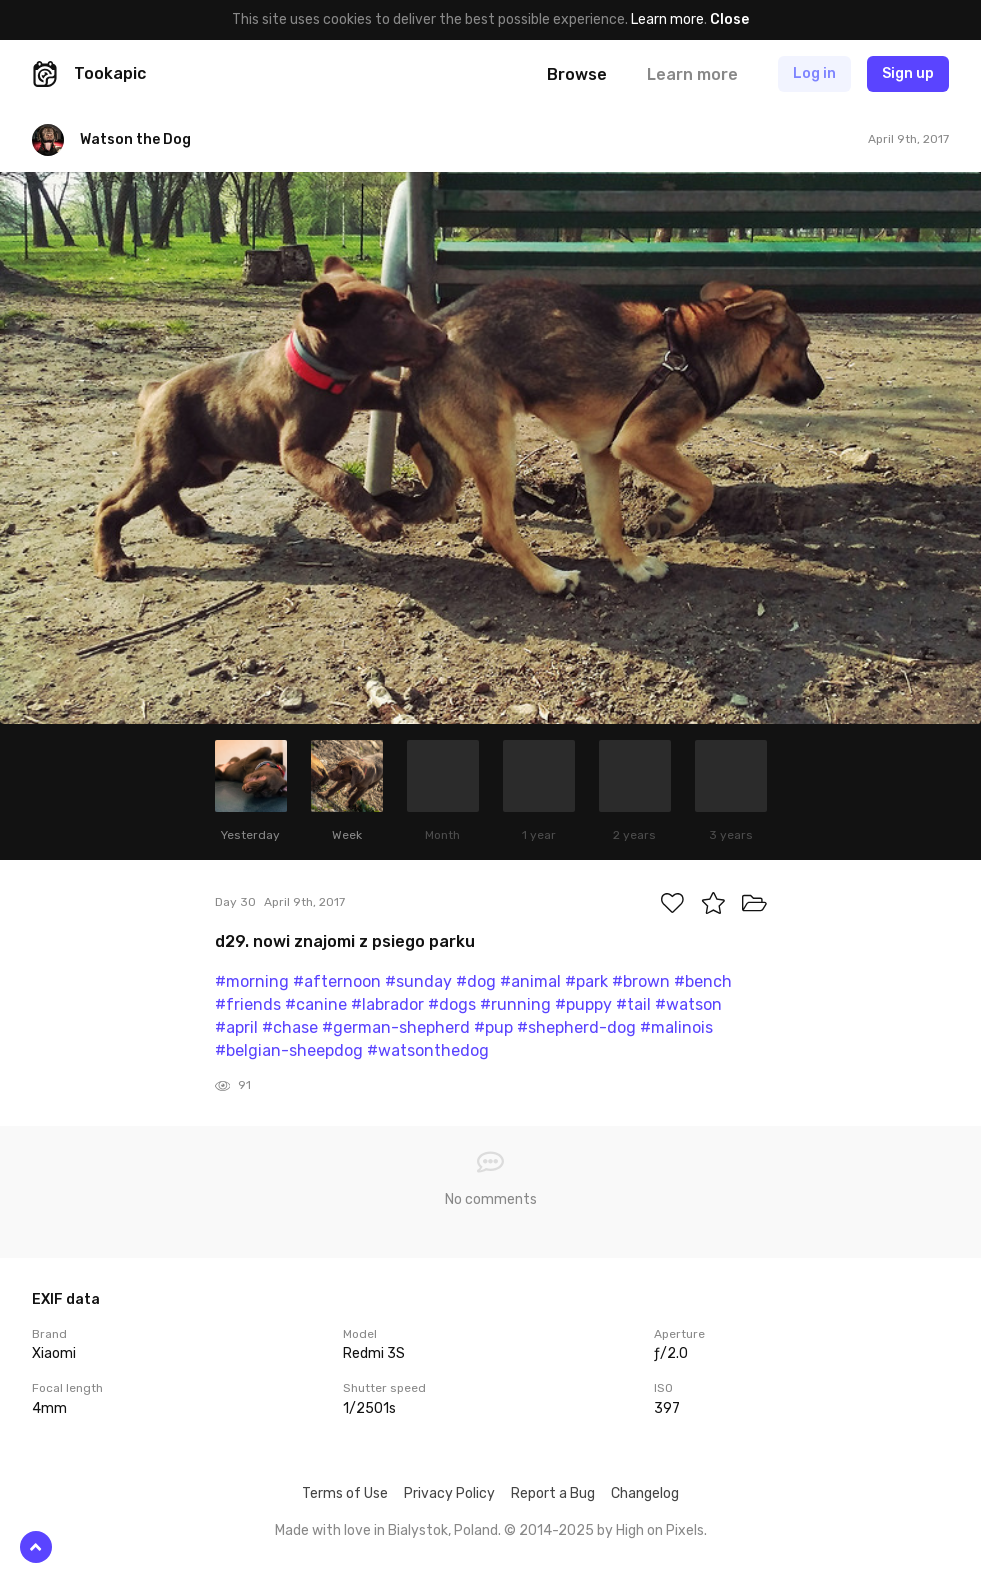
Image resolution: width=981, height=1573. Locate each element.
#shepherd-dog (576, 1027)
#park (586, 981)
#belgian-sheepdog (289, 1050)
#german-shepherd (396, 1027)
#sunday (418, 981)
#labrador (387, 1004)
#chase (290, 1027)
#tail (633, 1004)
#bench (703, 981)
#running (515, 1004)
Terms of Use (345, 1493)
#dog (476, 981)
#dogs (452, 1004)
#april (236, 1027)
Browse (577, 74)
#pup (493, 1027)
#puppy (583, 1004)
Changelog (645, 1493)
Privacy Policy (449, 1493)
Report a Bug (553, 1493)
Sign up (908, 73)
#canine (316, 1004)
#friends (248, 1004)
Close (729, 19)
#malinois (676, 1027)
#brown (641, 981)
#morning (252, 981)
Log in (814, 73)
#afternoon (337, 981)
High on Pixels (660, 1530)
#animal (530, 981)
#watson (688, 1004)
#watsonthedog (428, 1050)
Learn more (667, 19)
